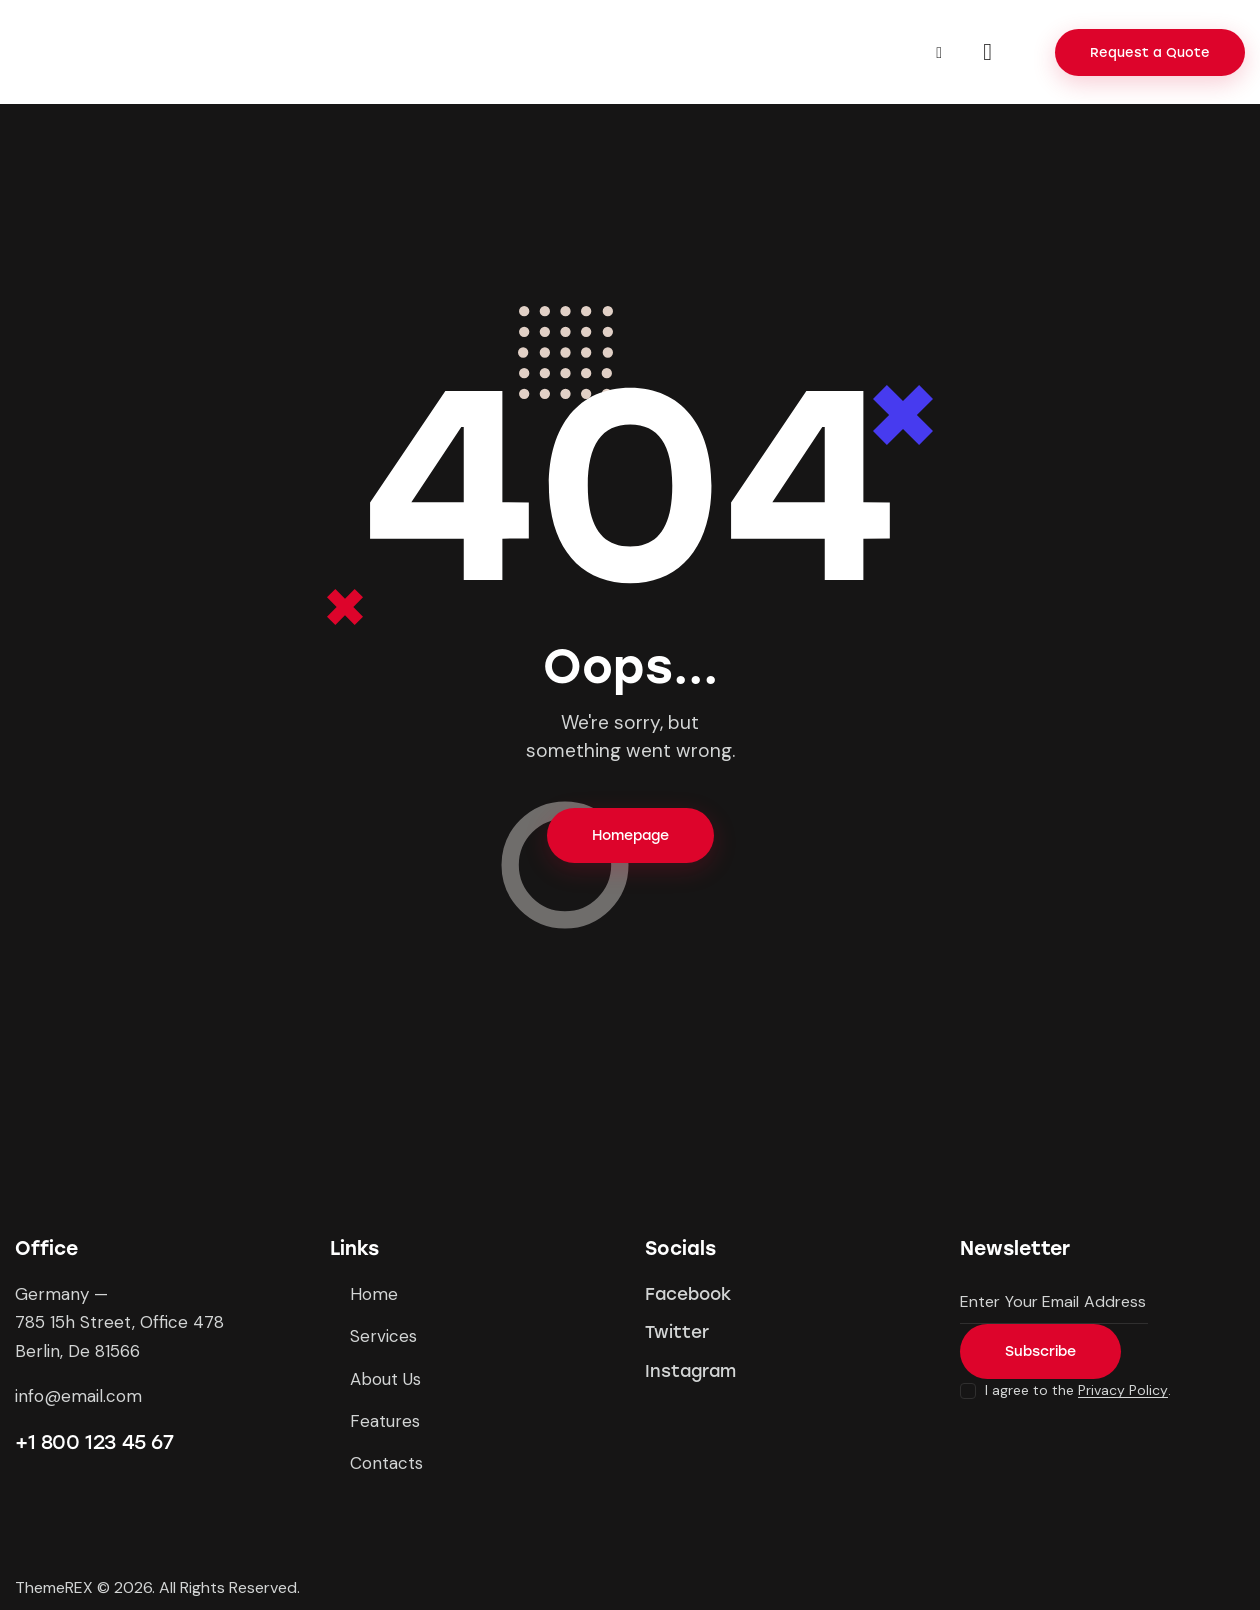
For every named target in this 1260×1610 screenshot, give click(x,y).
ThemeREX (54, 1587)
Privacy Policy (1123, 1390)
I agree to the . (1078, 1390)
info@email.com (78, 1396)
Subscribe (1040, 1351)
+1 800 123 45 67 (94, 1442)
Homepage (630, 835)
